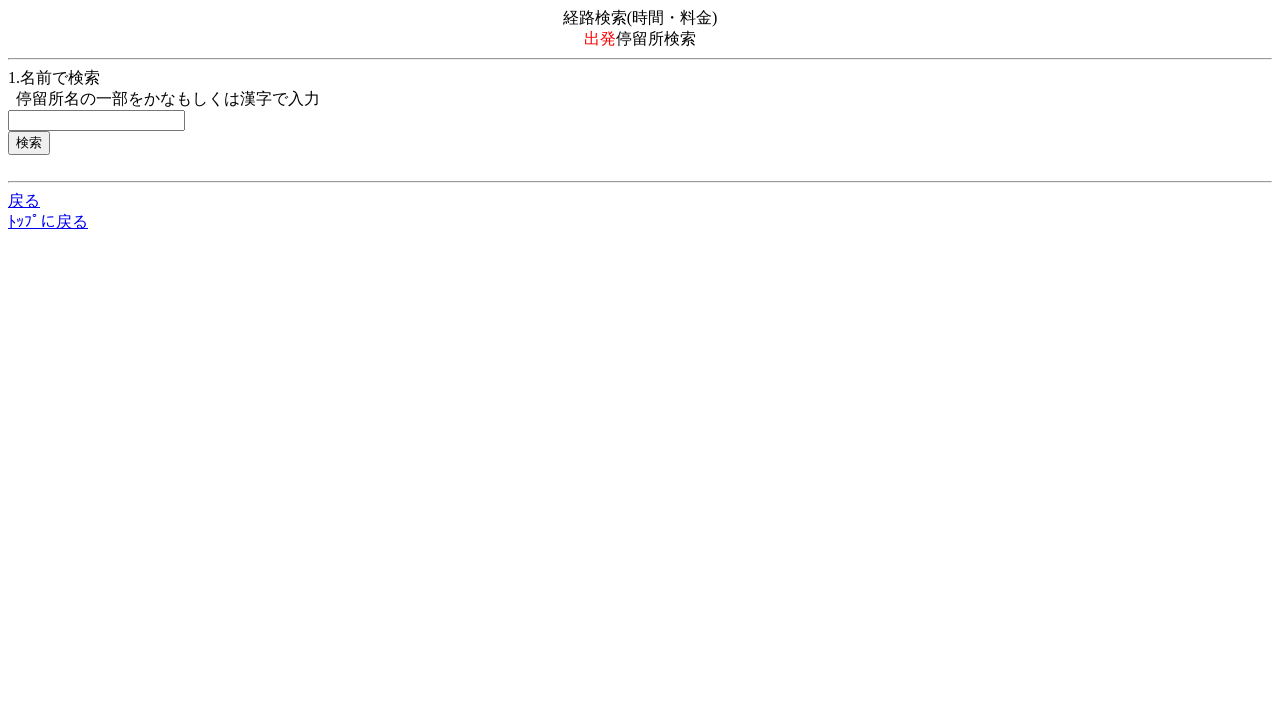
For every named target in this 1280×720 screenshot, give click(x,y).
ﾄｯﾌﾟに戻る (48, 221)
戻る (24, 200)
